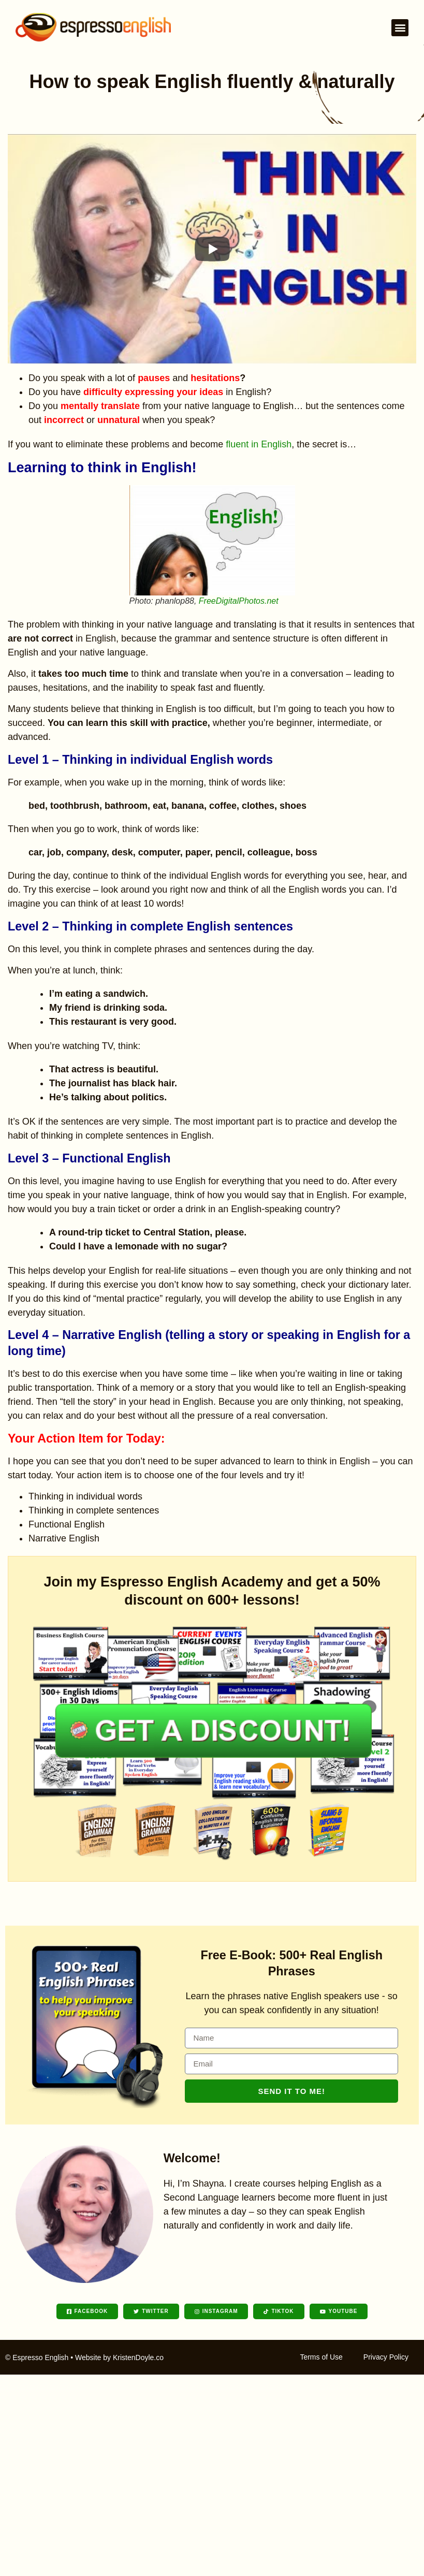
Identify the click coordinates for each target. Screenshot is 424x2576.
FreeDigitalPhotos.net (239, 600)
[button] (399, 27)
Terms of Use (321, 2357)
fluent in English (258, 444)
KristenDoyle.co (138, 2357)
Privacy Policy (385, 2357)
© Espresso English (36, 2357)
